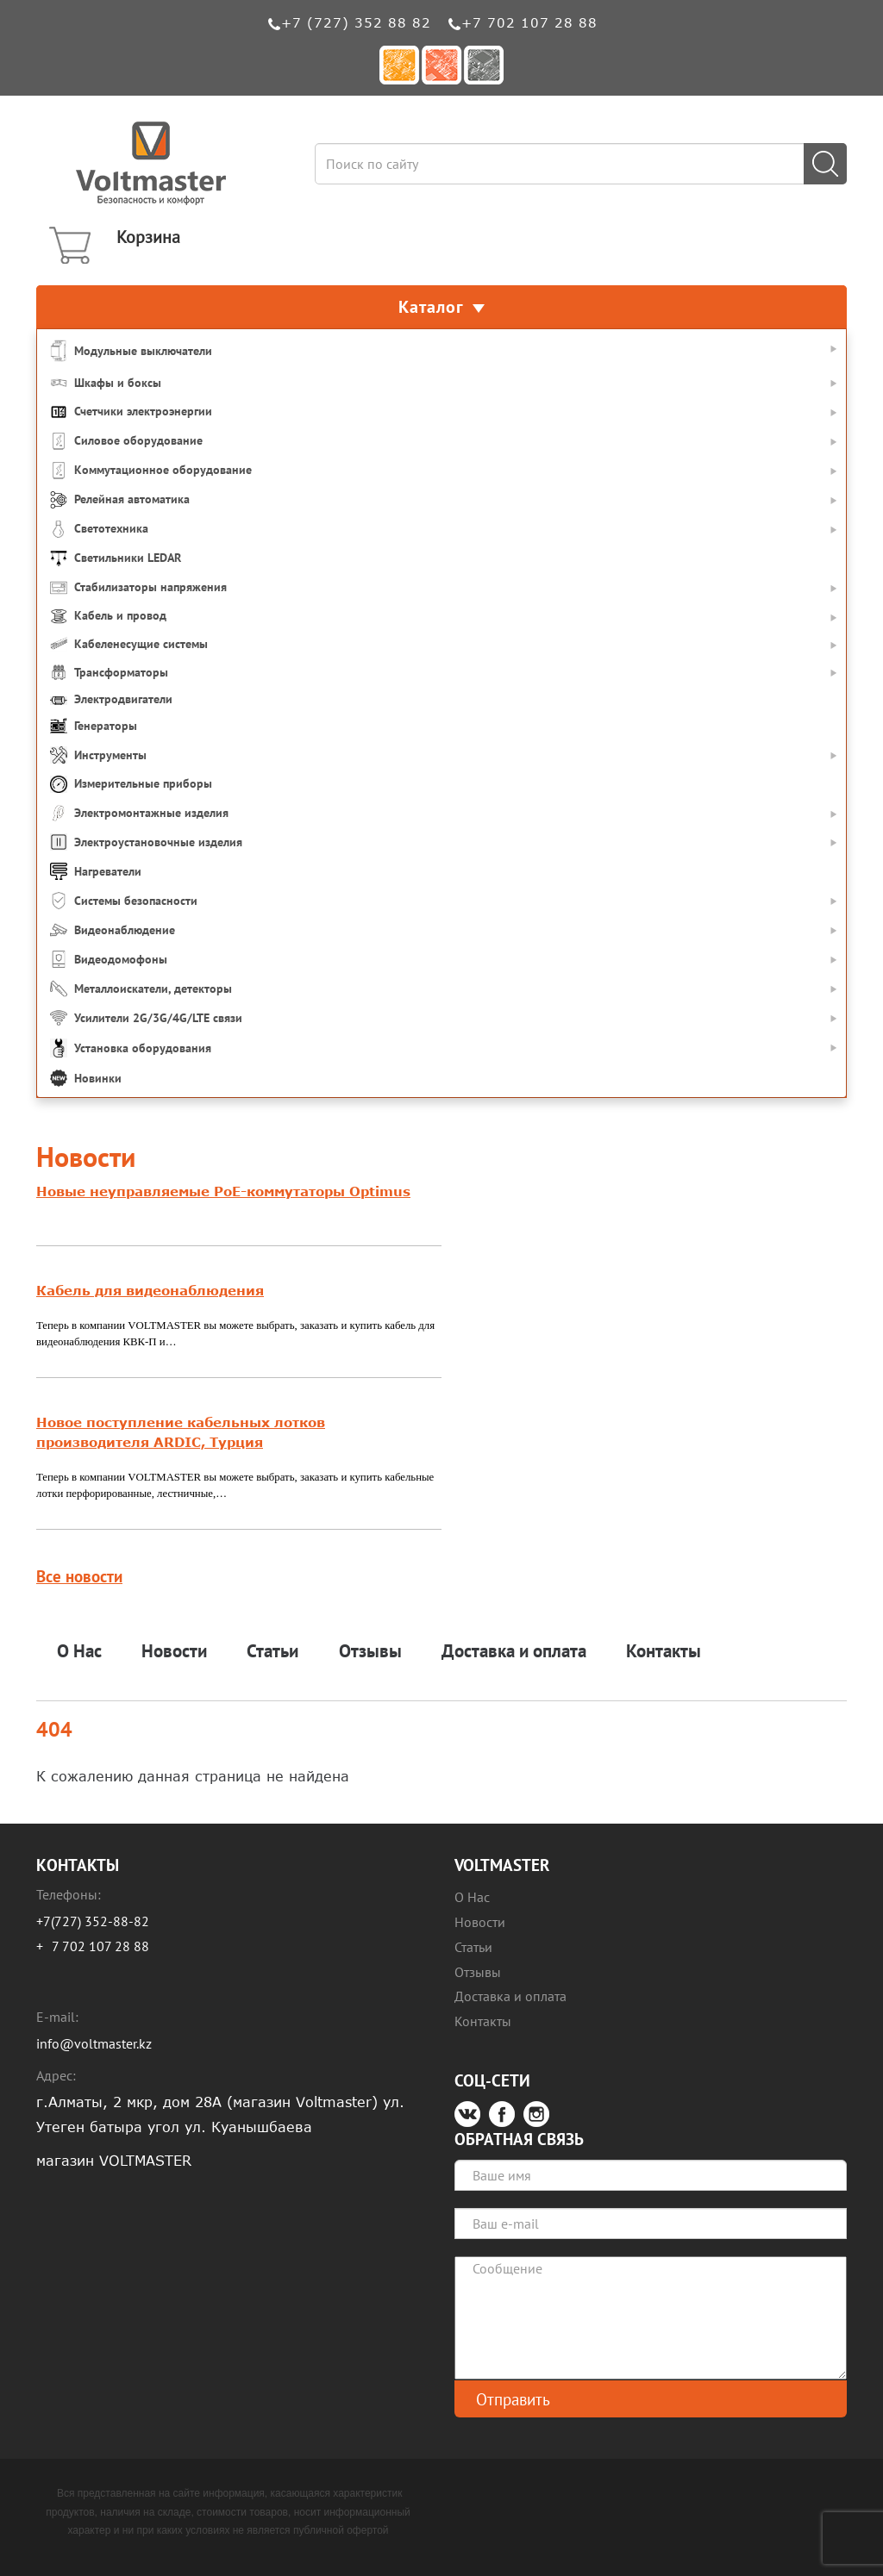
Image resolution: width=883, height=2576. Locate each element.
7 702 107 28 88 (100, 1946)
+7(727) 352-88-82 (92, 1921)
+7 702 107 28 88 (529, 22)
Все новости (79, 1576)
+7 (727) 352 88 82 (356, 22)
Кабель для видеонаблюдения (150, 1290)
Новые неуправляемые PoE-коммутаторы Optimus (223, 1191)
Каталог (441, 307)
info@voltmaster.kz (94, 2043)
